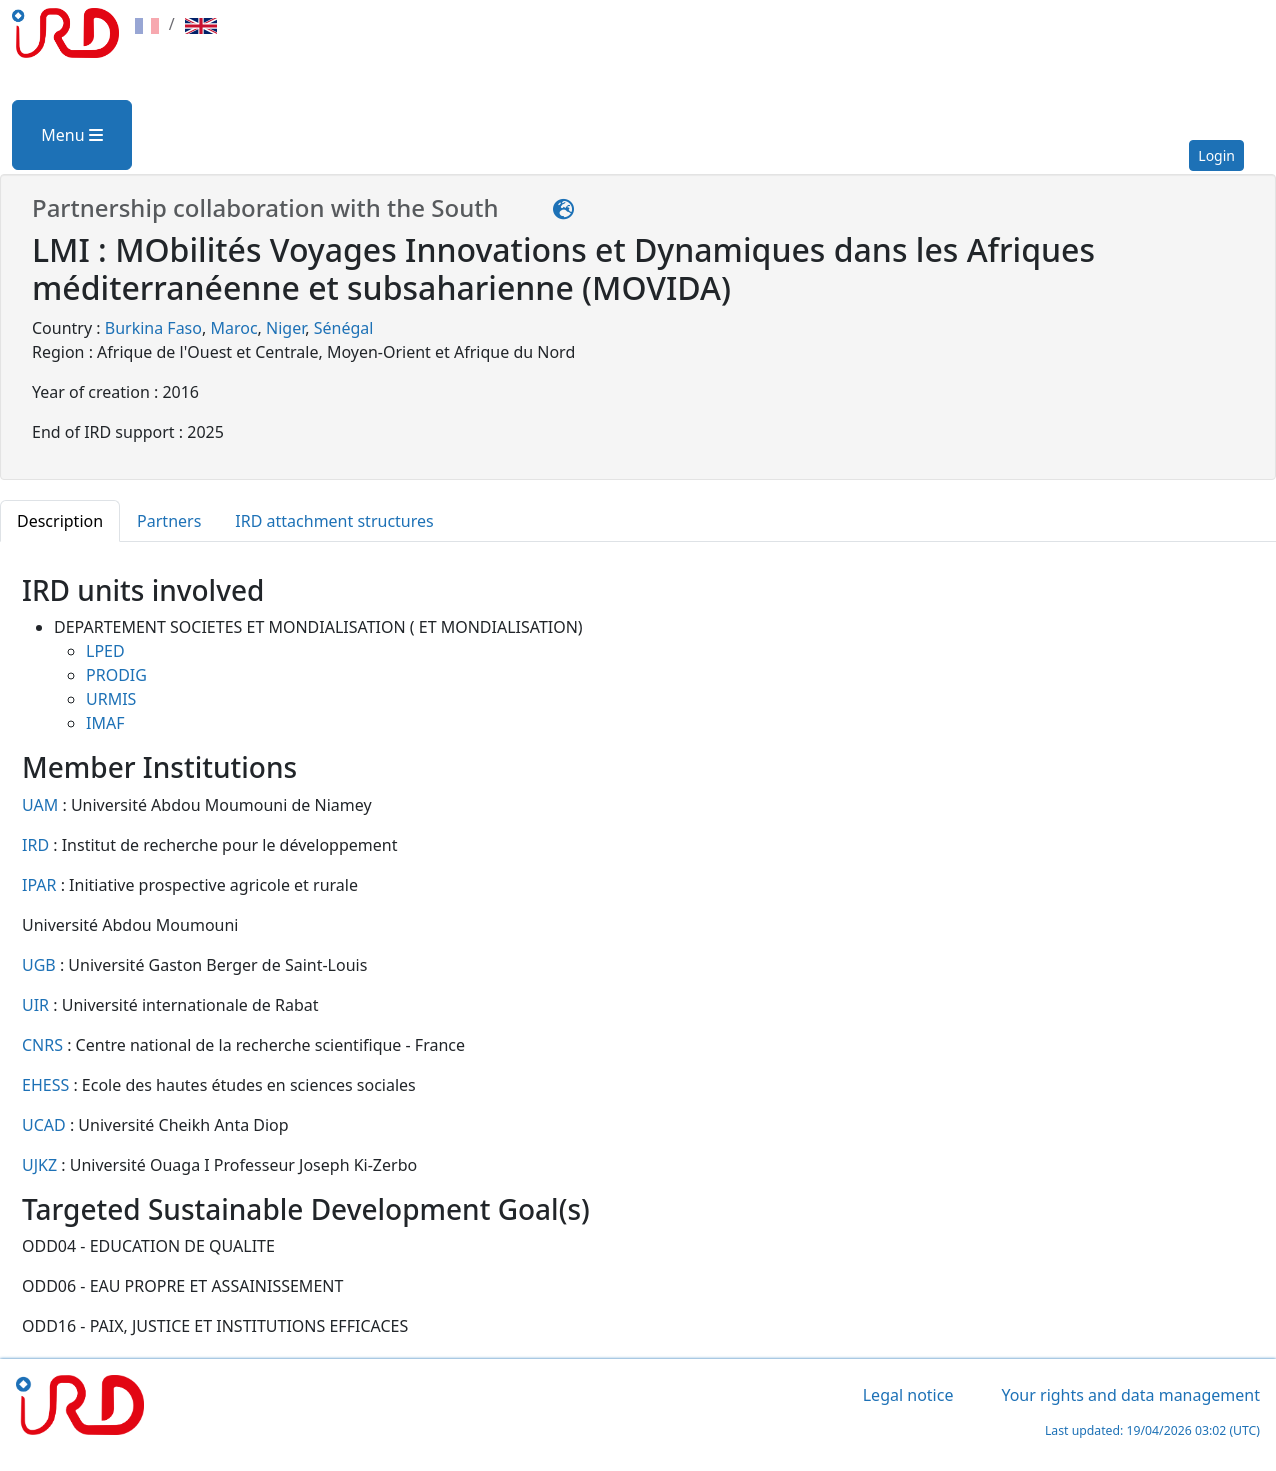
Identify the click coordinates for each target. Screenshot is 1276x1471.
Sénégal (344, 328)
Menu (71, 135)
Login (1216, 155)
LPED (105, 651)
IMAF (105, 723)
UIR (37, 1005)
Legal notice (908, 1395)
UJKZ (41, 1165)
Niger (285, 328)
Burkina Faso (153, 328)
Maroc (233, 328)
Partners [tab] (169, 521)
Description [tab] (60, 521)
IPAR (41, 885)
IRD (37, 845)
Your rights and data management (1130, 1395)
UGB (41, 965)
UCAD (46, 1125)
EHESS (47, 1085)
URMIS (111, 699)
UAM (42, 805)
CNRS (44, 1045)
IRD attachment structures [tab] (334, 521)
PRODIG (116, 675)
